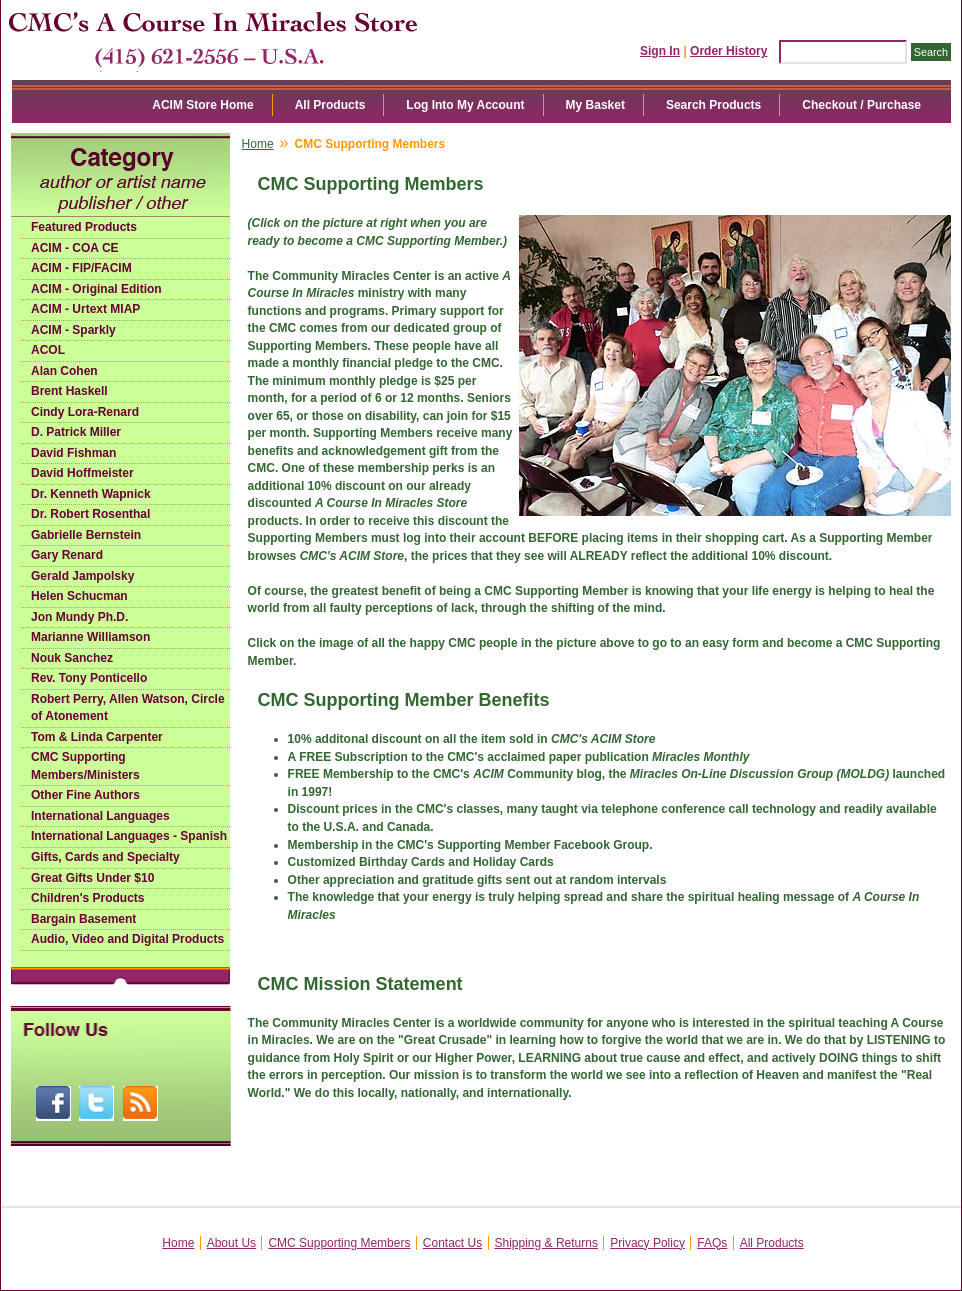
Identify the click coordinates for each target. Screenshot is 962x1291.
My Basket (595, 105)
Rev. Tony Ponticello (89, 678)
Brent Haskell (69, 391)
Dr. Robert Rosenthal (90, 514)
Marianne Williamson (90, 637)
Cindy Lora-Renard (85, 412)
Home (258, 144)
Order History (728, 51)
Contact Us (452, 1243)
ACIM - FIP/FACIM (81, 268)
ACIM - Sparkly (73, 330)
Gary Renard (67, 555)
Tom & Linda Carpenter (97, 737)
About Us (231, 1243)
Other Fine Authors (85, 795)
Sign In (660, 51)
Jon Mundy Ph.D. (79, 617)
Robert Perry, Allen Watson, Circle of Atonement (128, 708)
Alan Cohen (64, 371)
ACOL (48, 350)
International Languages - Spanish (129, 836)
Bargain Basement (83, 919)
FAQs (712, 1243)
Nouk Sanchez (72, 658)
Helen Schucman (79, 596)
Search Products (713, 105)
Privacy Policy (647, 1243)
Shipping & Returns (546, 1243)
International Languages (100, 816)
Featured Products (84, 227)
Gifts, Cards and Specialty (105, 857)
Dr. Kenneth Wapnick (91, 494)
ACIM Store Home (202, 105)
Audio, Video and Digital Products (127, 939)
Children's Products (88, 898)
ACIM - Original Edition (96, 289)
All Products (330, 105)
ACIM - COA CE (75, 248)
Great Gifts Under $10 (92, 878)
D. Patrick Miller (76, 432)
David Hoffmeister (82, 473)
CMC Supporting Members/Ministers (85, 766)
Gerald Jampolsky (82, 576)
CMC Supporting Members (339, 1243)
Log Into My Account (465, 105)
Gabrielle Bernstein (86, 535)
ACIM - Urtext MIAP (85, 309)
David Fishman (73, 453)
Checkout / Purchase (861, 105)
